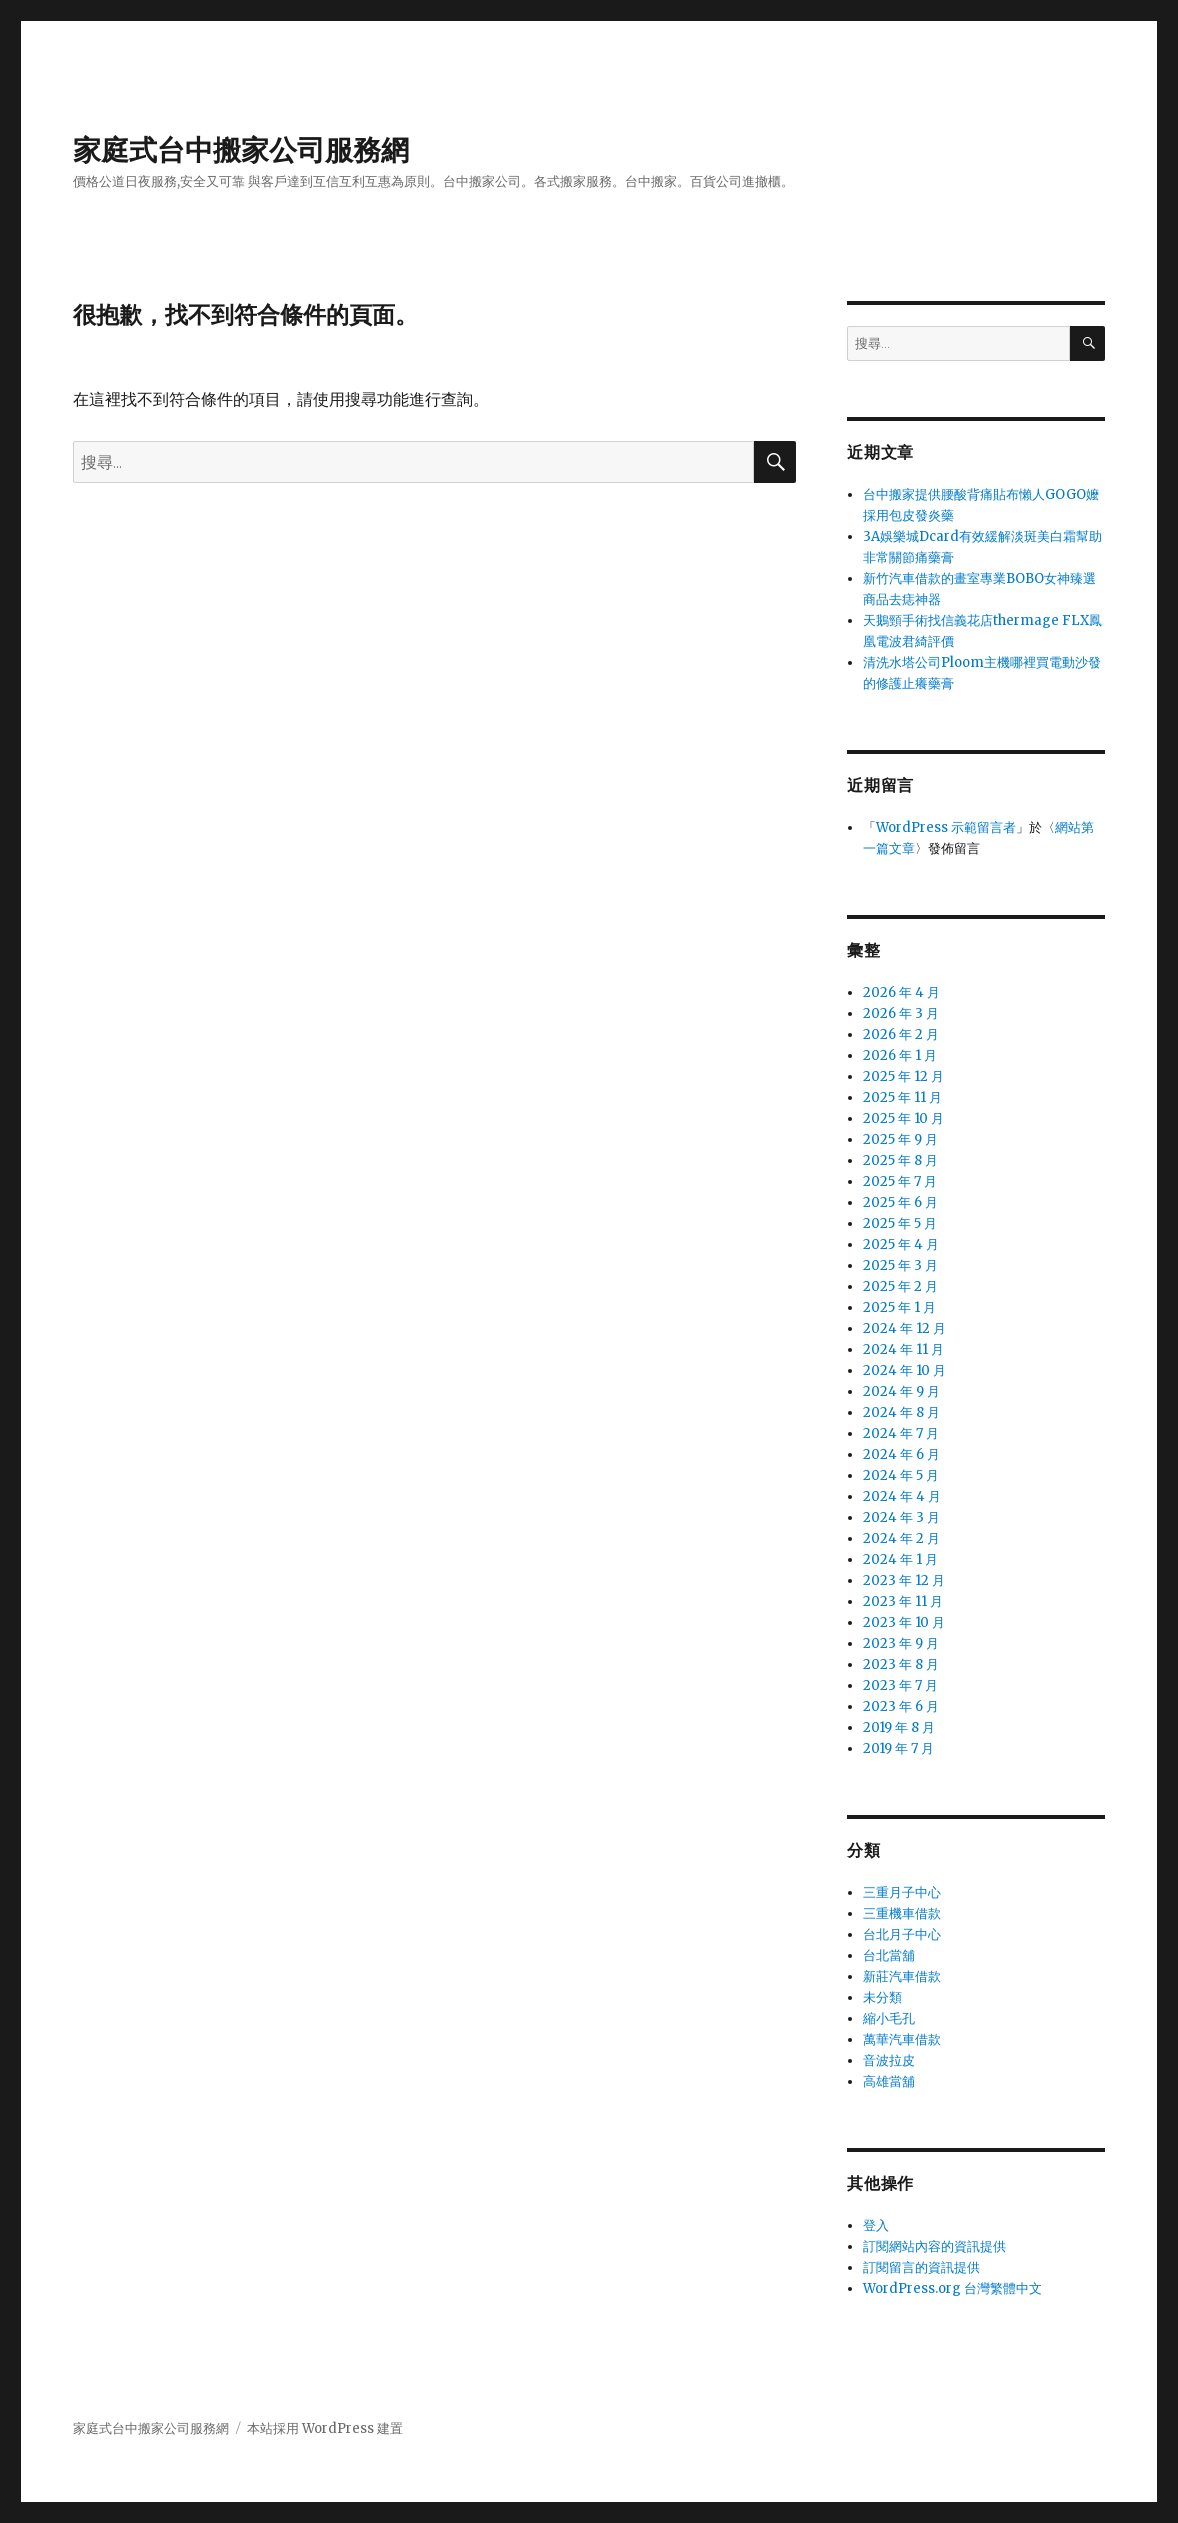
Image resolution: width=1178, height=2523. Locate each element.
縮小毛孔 (889, 2018)
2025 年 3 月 (900, 1265)
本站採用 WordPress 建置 (325, 2428)
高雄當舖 (889, 2081)
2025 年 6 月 (900, 1202)
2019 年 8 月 (899, 1727)
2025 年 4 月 (901, 1244)
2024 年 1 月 (900, 1559)
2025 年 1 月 (899, 1307)
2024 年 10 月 (904, 1370)
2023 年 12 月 (904, 1580)
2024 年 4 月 (902, 1496)
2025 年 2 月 (900, 1286)
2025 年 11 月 (902, 1097)
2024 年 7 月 (901, 1433)
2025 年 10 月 (903, 1118)
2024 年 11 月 (903, 1349)
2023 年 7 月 (900, 1685)
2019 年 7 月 (898, 1748)
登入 (876, 2225)
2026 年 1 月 (900, 1055)
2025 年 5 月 (900, 1223)
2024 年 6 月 (901, 1454)
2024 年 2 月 (901, 1538)
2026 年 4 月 (901, 992)
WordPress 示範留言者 (946, 827)
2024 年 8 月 (901, 1412)
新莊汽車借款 (902, 1976)
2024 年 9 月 (901, 1391)
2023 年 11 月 (903, 1601)
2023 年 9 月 (901, 1643)
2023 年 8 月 (901, 1664)
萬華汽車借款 (902, 2039)
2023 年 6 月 (901, 1706)
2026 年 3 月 (901, 1013)
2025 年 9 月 (900, 1139)
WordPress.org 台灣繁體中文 (952, 2288)
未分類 (882, 1997)
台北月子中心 (902, 1934)
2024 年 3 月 (901, 1517)
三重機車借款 (902, 1913)
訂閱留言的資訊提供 (921, 2267)
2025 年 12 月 (903, 1076)
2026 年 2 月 (901, 1034)
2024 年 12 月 (904, 1328)
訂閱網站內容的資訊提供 (934, 2246)
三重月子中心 (902, 1892)
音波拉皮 (889, 2060)
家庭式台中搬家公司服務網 (241, 150)
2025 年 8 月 (900, 1160)
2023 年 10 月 (904, 1622)
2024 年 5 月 (901, 1475)
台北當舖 (889, 1955)
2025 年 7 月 (900, 1181)
